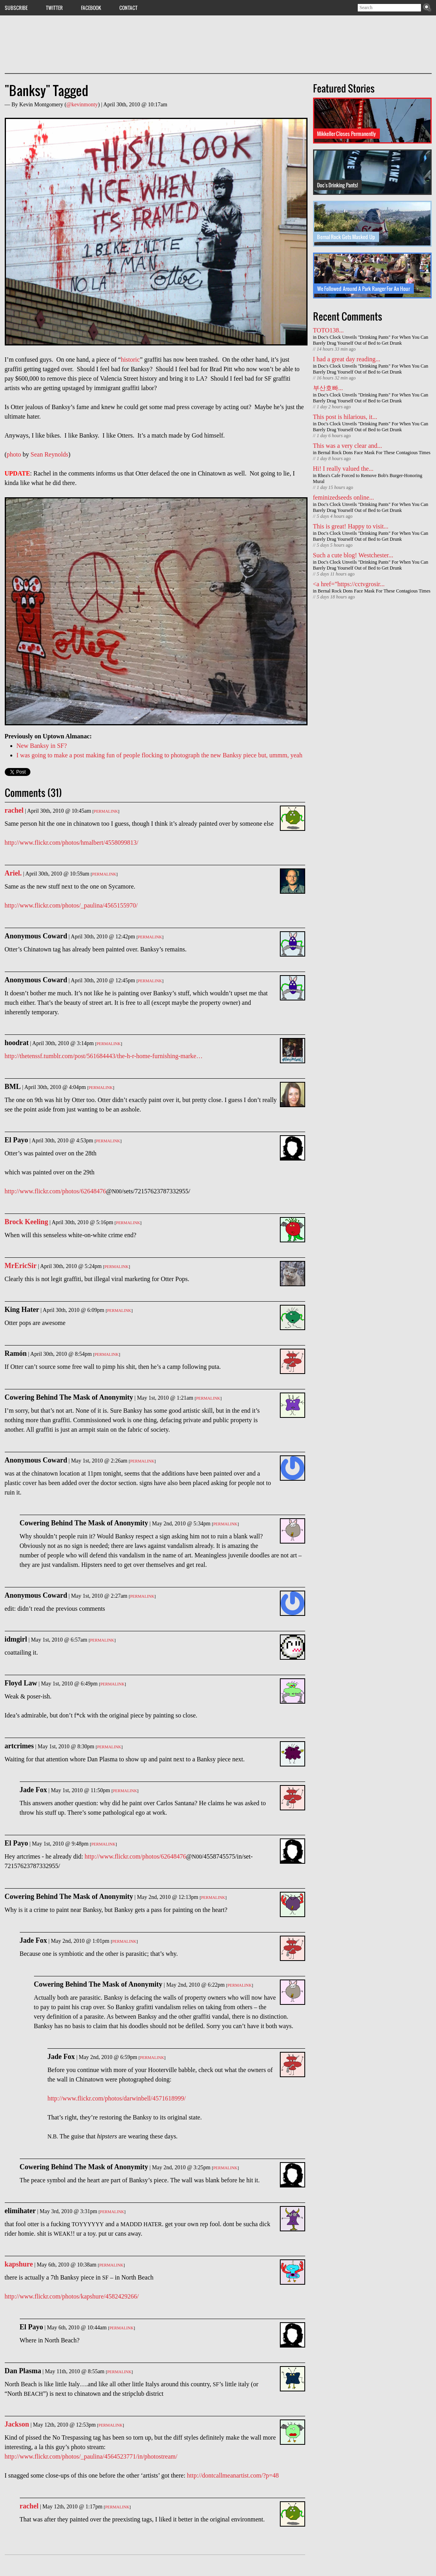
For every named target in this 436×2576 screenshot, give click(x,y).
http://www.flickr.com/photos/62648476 (55, 1191)
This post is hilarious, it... (345, 416)
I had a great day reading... (347, 359)
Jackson (17, 2424)
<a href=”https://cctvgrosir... (349, 584)
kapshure (19, 2264)
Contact (128, 7)
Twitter (54, 7)
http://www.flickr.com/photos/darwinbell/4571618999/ (116, 2098)
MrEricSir (21, 1266)
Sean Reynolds (49, 454)
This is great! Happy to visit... (351, 526)
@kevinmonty (82, 105)
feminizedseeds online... (343, 497)
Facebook (91, 7)
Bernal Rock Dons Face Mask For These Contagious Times (374, 452)
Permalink (106, 811)
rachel (14, 810)
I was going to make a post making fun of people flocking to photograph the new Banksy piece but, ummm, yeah (159, 755)
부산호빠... (328, 388)
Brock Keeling (26, 1222)
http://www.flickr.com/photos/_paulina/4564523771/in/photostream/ (91, 2456)
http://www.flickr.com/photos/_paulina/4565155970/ (71, 905)
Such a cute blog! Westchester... (353, 555)
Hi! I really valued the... (343, 468)
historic (130, 359)
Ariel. (13, 873)
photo (14, 454)
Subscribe (16, 7)
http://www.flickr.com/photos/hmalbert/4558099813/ (71, 842)
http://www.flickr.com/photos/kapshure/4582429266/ (72, 2296)
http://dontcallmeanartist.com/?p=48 (233, 2475)
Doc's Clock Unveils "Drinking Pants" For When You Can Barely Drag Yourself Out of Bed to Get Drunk (370, 340)
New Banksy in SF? (42, 745)
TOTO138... (328, 330)
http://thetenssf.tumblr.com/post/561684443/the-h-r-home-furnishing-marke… (104, 1056)
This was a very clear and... (347, 445)
